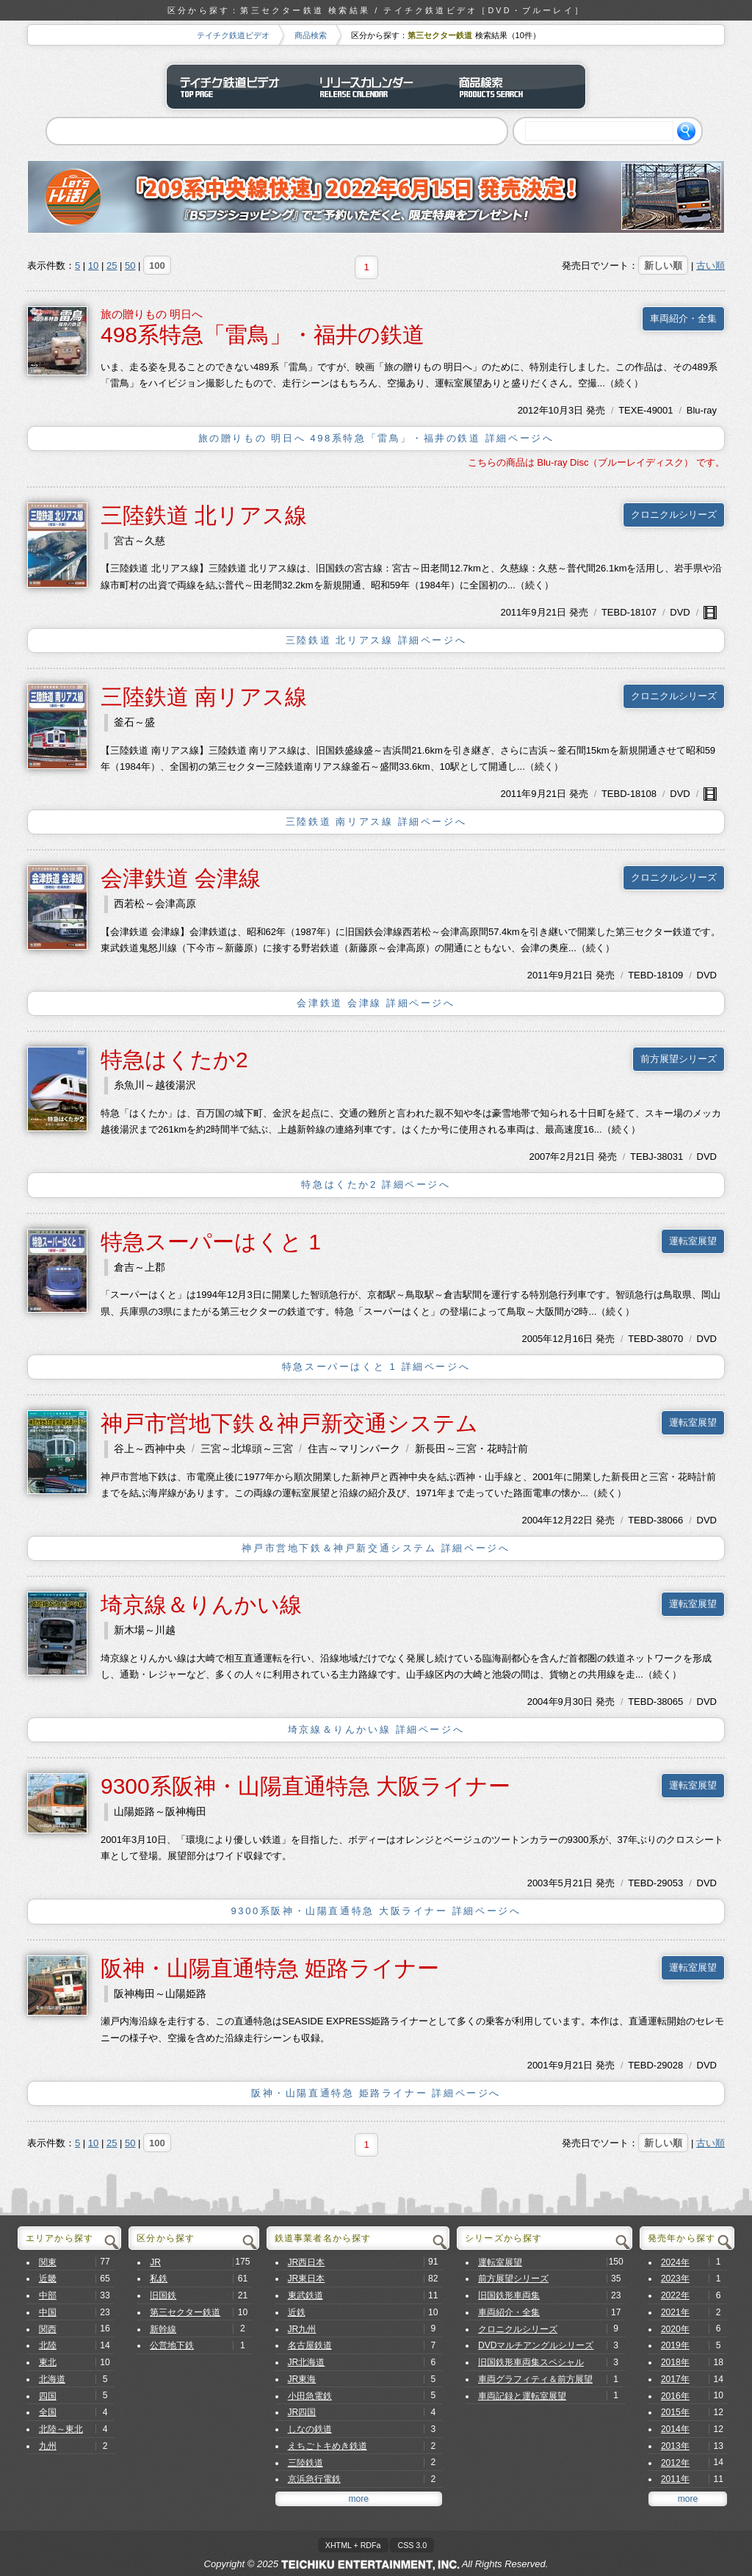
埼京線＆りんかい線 (201, 1604)
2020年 (675, 2329)
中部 (48, 2295)
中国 (48, 2312)
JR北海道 (306, 2362)
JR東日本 (306, 2278)
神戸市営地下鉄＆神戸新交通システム (289, 1423)
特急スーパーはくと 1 (211, 1242)
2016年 (675, 2396)
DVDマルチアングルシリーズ (536, 2345)
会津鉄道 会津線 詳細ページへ (376, 1003)
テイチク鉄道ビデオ (233, 35)
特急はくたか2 (174, 1059)
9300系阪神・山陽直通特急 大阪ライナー (305, 1786)
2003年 (542, 1882)
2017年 (675, 2379)
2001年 (542, 2065)
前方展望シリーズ (678, 1058)
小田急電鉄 (310, 2396)
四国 (48, 2396)
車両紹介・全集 (683, 318)
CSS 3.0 (412, 2545)
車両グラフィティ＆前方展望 (535, 2379)
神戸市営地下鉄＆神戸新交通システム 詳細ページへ (376, 1548)
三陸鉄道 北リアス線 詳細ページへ (376, 640)
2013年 (675, 2446)
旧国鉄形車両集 (509, 2295)
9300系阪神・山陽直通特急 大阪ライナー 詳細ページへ (376, 1910)
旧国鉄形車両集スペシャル (531, 2362)
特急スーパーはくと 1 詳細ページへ (376, 1366)
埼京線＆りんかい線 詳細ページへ (376, 1729)
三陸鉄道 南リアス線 (204, 697)
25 (111, 265)
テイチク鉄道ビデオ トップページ (236, 87)
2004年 (536, 1520)
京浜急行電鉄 (314, 2479)
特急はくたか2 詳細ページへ (375, 1184)
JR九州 (302, 2329)
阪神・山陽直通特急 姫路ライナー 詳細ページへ (376, 2093)
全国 (48, 2412)
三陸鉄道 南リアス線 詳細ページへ (376, 821)
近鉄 (297, 2312)
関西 (48, 2329)
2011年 (515, 612)
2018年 (675, 2362)
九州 (48, 2446)
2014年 (675, 2429)
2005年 (536, 1338)
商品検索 (310, 35)
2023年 (675, 2278)
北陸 (48, 2345)
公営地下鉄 (172, 2345)
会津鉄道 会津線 (181, 878)
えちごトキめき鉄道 (327, 2446)
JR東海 (302, 2379)
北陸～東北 (61, 2429)
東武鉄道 (305, 2295)
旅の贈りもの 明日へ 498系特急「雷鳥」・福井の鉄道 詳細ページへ (376, 438)
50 (130, 265)
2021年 (675, 2312)
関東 (48, 2262)
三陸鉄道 (305, 2463)
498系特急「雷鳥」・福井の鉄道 (262, 334)
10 (93, 265)
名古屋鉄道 (310, 2345)
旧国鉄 (163, 2295)
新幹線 (163, 2329)
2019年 (675, 2345)
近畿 (48, 2278)
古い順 (710, 265)
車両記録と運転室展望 (522, 2396)
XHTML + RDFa (353, 2545)
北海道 (52, 2379)
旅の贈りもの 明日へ (152, 314)
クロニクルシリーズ (674, 514)
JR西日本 (306, 2262)
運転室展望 (693, 1240)
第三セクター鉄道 (185, 2312)
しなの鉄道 (310, 2429)
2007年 (544, 1156)
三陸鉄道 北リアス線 (204, 515)
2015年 (675, 2412)
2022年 (675, 2295)
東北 (48, 2362)
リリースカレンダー (376, 87)
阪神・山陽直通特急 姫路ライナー (270, 1968)
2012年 (533, 410)
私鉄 (158, 2278)
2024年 (675, 2262)
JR (155, 2262)
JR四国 (302, 2412)
